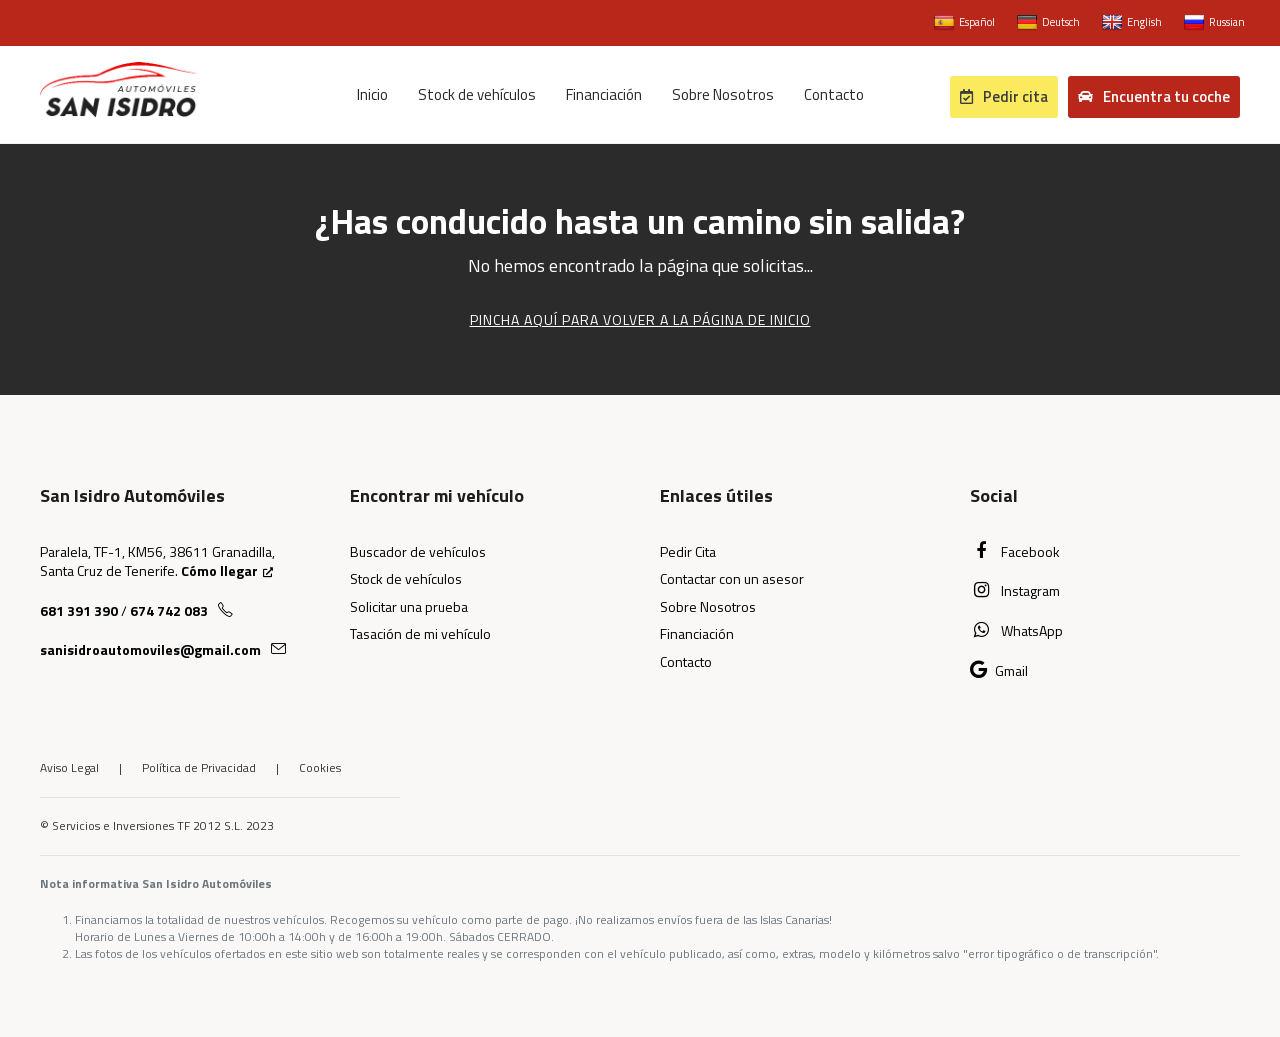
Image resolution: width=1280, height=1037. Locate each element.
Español (964, 23)
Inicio (372, 94)
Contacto (834, 94)
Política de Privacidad (199, 767)
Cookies (320, 767)
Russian (1214, 23)
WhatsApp (1016, 630)
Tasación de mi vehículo (420, 633)
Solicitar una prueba (409, 606)
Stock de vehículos (477, 94)
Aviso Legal (69, 767)
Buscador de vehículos (418, 551)
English (1132, 23)
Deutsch (1048, 23)
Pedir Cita (688, 551)
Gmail (999, 670)
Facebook (1015, 551)
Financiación (604, 94)
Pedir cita (1004, 96)
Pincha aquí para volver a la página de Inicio (640, 319)
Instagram (1015, 590)
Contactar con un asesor (732, 578)
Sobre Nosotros (723, 94)
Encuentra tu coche (1154, 96)
